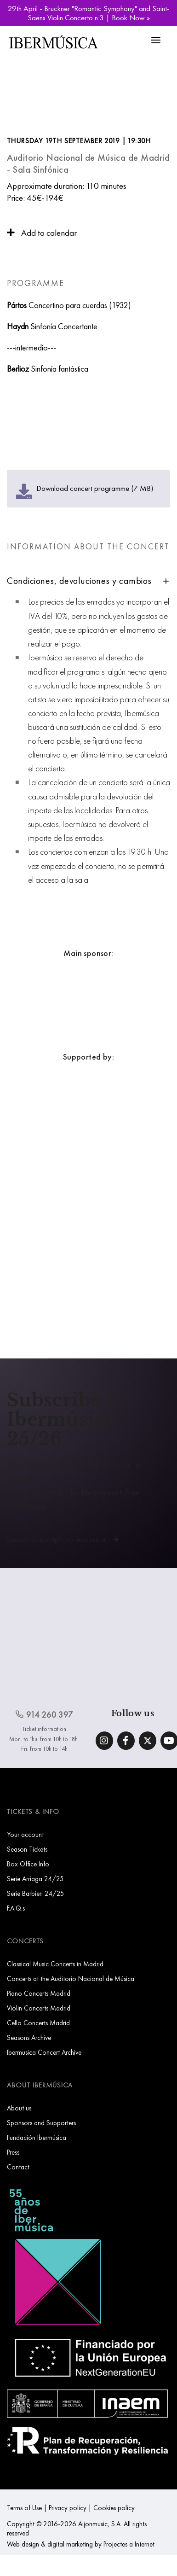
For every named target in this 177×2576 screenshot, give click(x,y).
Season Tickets (27, 1849)
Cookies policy (114, 2507)
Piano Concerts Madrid (38, 1993)
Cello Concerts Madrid (38, 2022)
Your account (25, 1834)
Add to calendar (42, 233)
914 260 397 (44, 1714)
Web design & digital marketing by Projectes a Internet (80, 2544)
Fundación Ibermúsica (36, 2137)
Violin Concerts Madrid (38, 2008)
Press (13, 2152)
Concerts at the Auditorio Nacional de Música (70, 1978)
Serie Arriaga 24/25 (35, 1878)
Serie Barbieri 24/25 (35, 1893)
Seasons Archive (29, 2037)
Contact (18, 2166)
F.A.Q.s (16, 1908)
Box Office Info (28, 1863)
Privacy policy (67, 2507)
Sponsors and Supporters (41, 2122)
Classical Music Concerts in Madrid (55, 1963)
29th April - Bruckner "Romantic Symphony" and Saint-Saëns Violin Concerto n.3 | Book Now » (89, 13)
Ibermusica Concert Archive (44, 2052)
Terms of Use (24, 2507)
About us (19, 2108)
